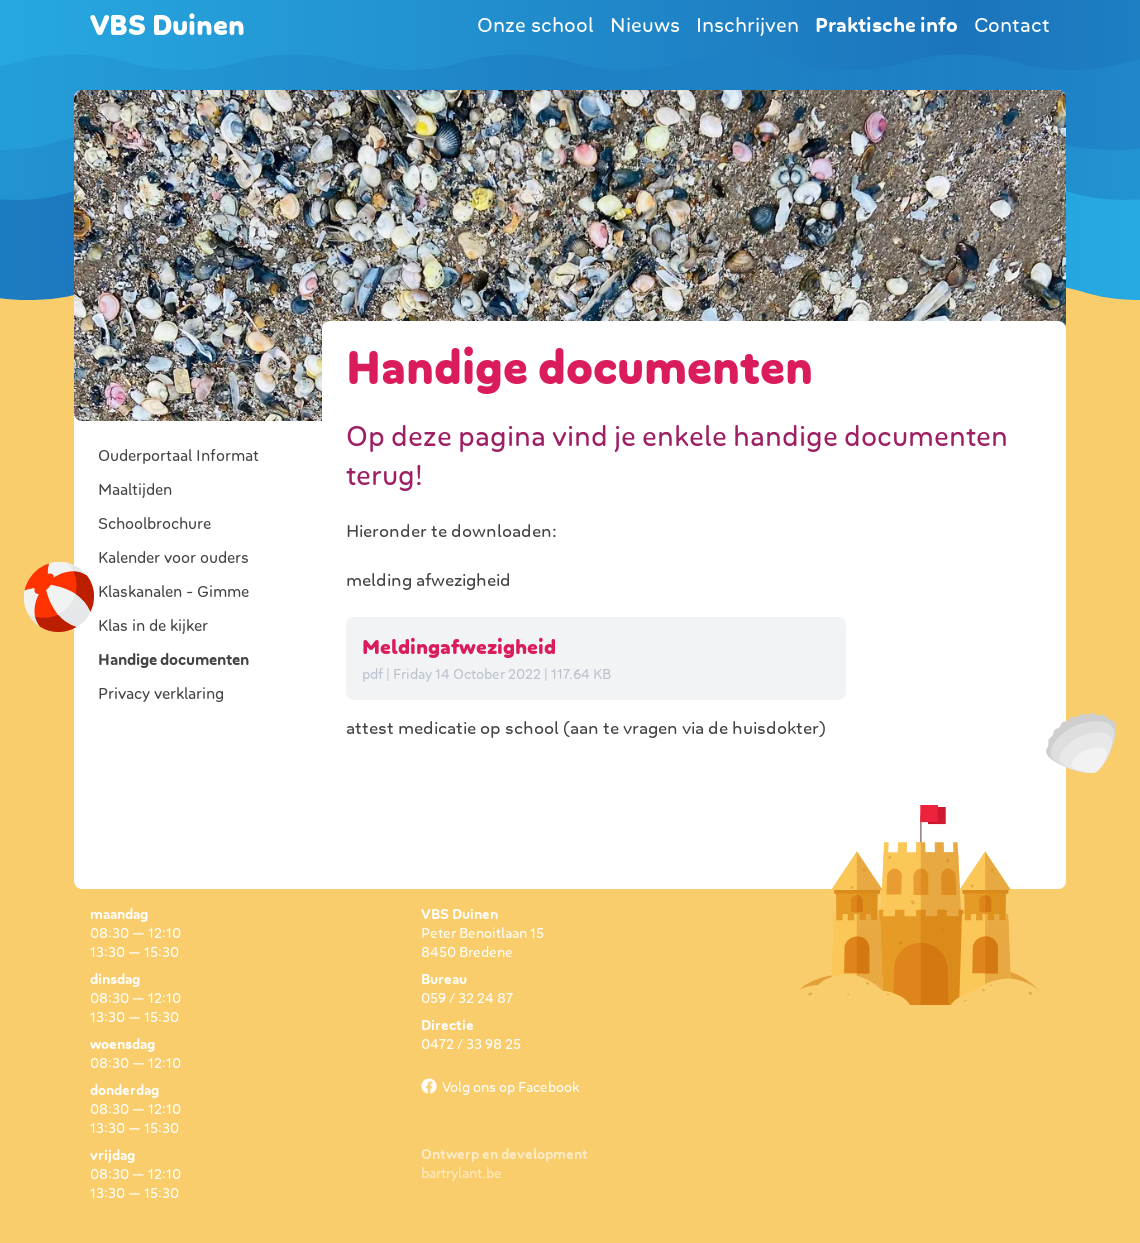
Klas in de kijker (153, 626)
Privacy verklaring (161, 694)
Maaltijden (135, 490)
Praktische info (886, 25)
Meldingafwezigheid (459, 647)
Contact (1012, 25)
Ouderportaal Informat (178, 456)
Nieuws (645, 25)
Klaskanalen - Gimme (173, 592)
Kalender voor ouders (173, 558)
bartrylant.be (461, 1173)
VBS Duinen (167, 25)
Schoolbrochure (154, 524)
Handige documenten (173, 660)
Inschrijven (747, 25)
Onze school (535, 25)
